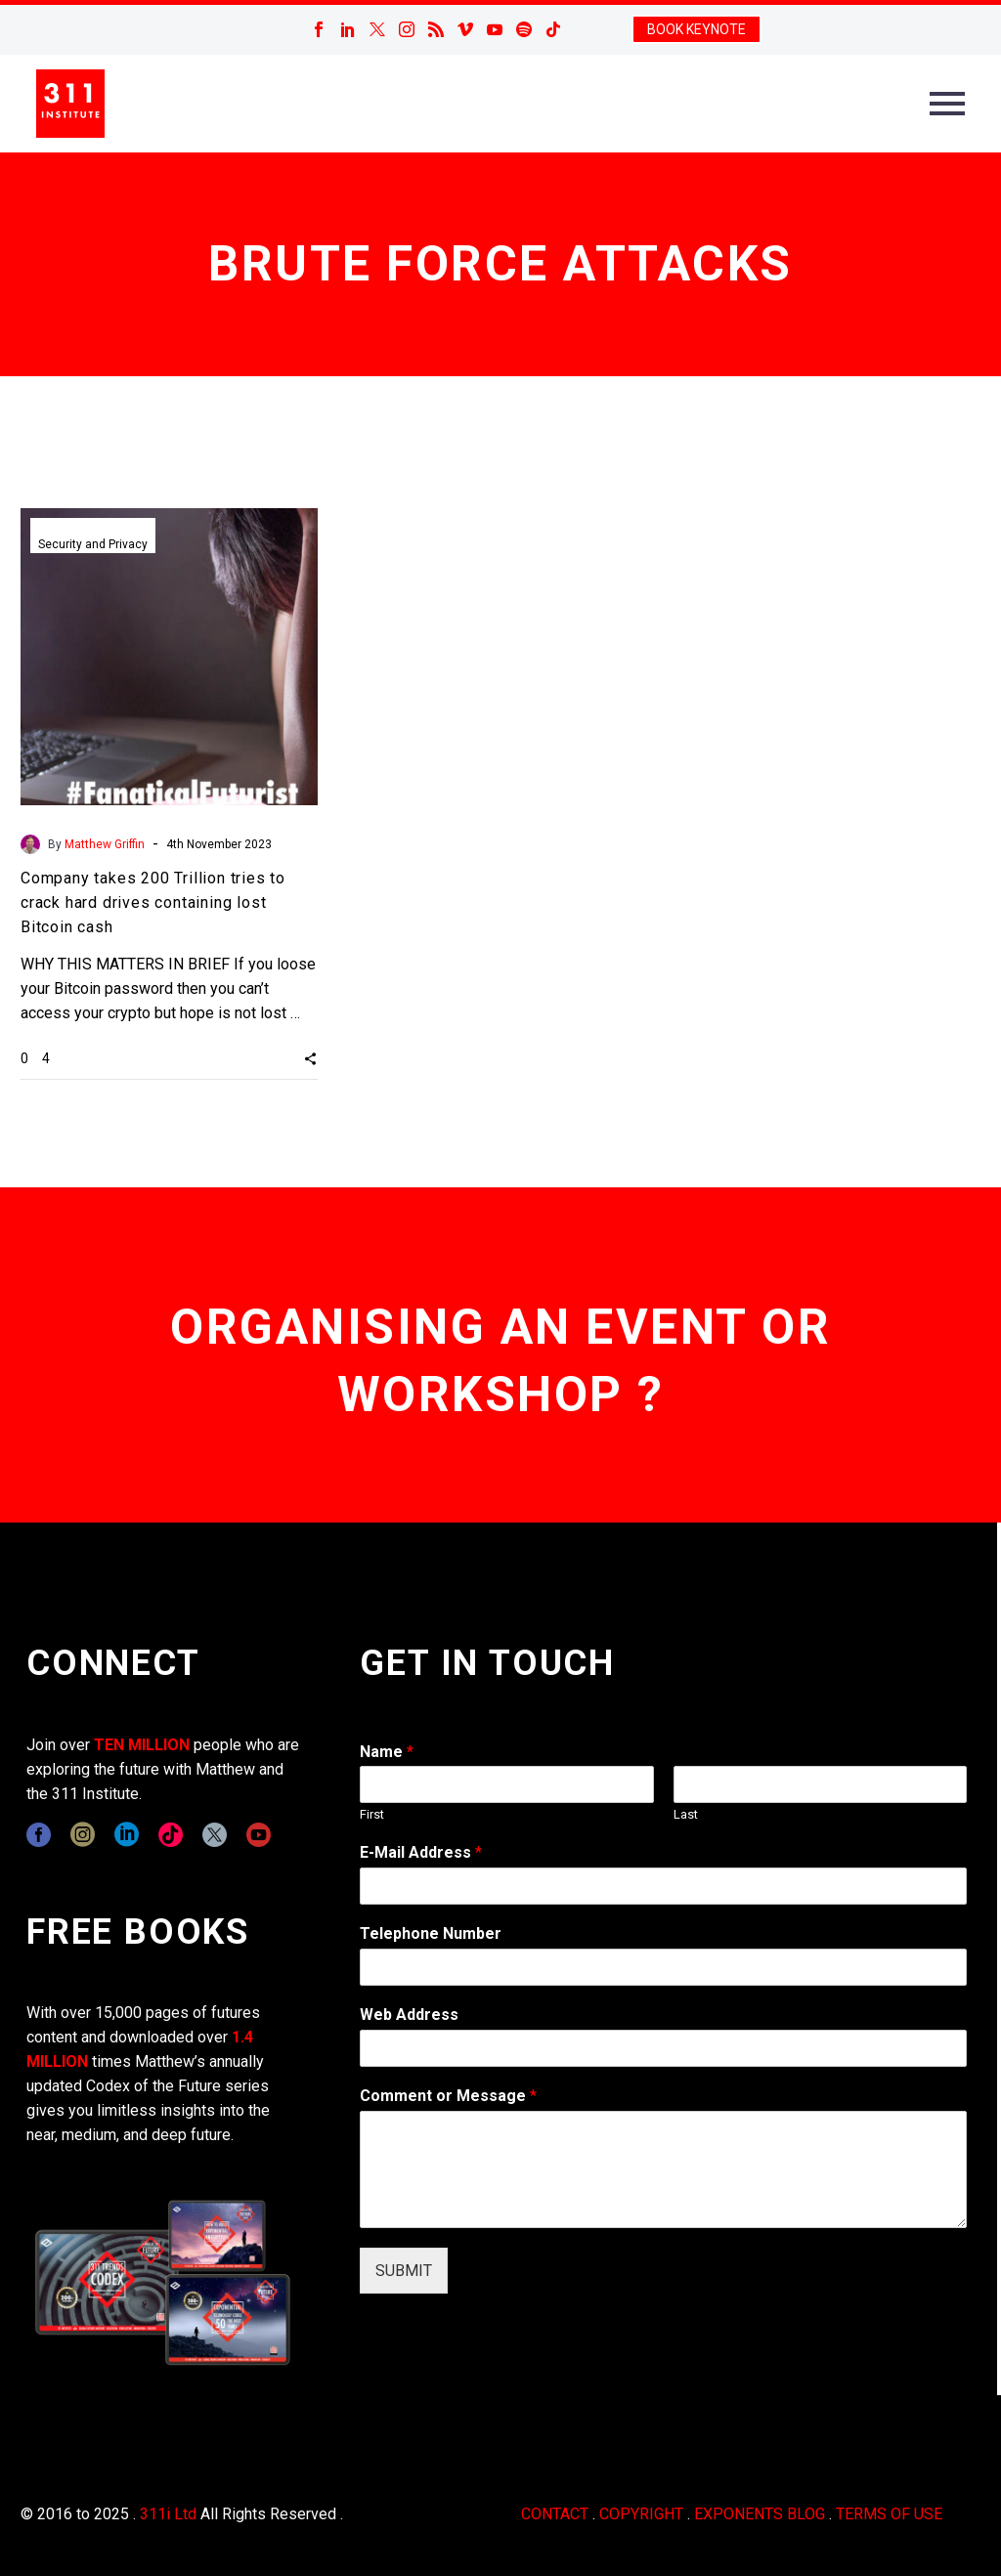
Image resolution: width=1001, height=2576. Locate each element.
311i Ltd (168, 2514)
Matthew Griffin (105, 844)
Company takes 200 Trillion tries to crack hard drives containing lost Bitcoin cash (153, 902)
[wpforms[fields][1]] (663, 1886)
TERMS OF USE (889, 2514)
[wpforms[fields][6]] (663, 1967)
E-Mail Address (421, 1852)
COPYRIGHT (641, 2514)
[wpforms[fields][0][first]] (506, 1784)
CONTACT (554, 2514)
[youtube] (258, 1835)
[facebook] (38, 1835)
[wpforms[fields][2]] (663, 2169)
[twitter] (214, 1835)
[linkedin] (126, 1835)
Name (386, 1751)
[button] (310, 1057)
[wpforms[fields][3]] (663, 2048)
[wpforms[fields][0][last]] (820, 1784)
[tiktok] (170, 1835)
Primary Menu (947, 103)
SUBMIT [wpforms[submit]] (403, 2270)
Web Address (409, 2014)
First (372, 1814)
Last (686, 1814)
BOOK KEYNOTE (696, 29)
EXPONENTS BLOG (759, 2514)
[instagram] (82, 1835)
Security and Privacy (93, 544)
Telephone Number (430, 1933)
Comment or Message (448, 2095)
